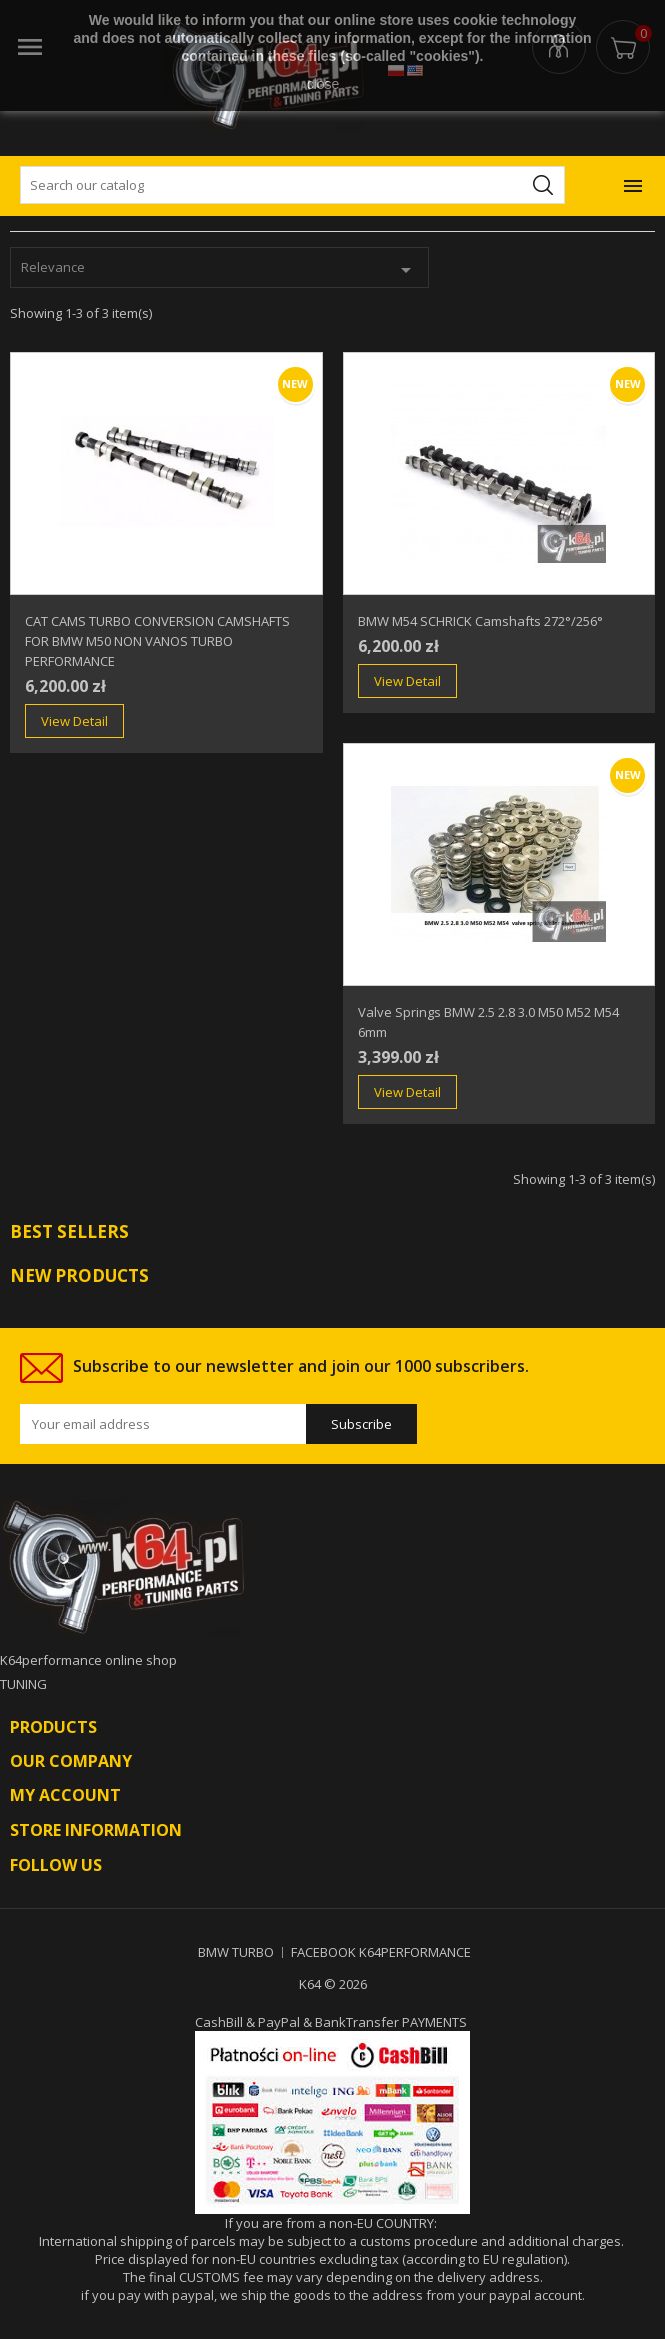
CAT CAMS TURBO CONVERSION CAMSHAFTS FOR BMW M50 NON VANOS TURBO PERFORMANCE (157, 641)
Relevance (219, 270)
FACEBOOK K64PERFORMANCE (381, 1952)
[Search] (292, 185)
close (323, 84)
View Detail (74, 721)
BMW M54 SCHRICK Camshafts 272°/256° (480, 621)
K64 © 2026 (333, 1984)
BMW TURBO (236, 1952)
